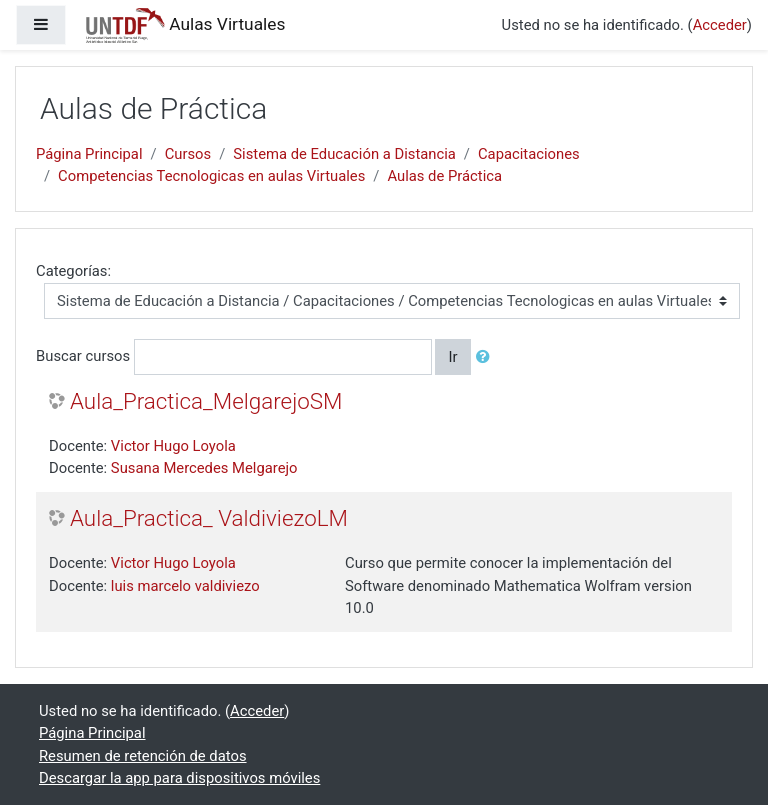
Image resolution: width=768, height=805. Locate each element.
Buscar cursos (83, 356)
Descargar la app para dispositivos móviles (179, 778)
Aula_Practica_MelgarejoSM (206, 401)
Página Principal (89, 154)
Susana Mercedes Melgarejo (204, 468)
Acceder (720, 25)
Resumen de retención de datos (143, 756)
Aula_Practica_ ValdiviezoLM (209, 518)
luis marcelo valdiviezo (185, 586)
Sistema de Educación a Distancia (344, 154)
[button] (487, 357)
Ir (452, 357)
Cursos (188, 154)
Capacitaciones (529, 154)
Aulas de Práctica (444, 176)
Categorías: (73, 271)
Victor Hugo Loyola (173, 446)
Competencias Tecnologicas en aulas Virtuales (211, 176)
